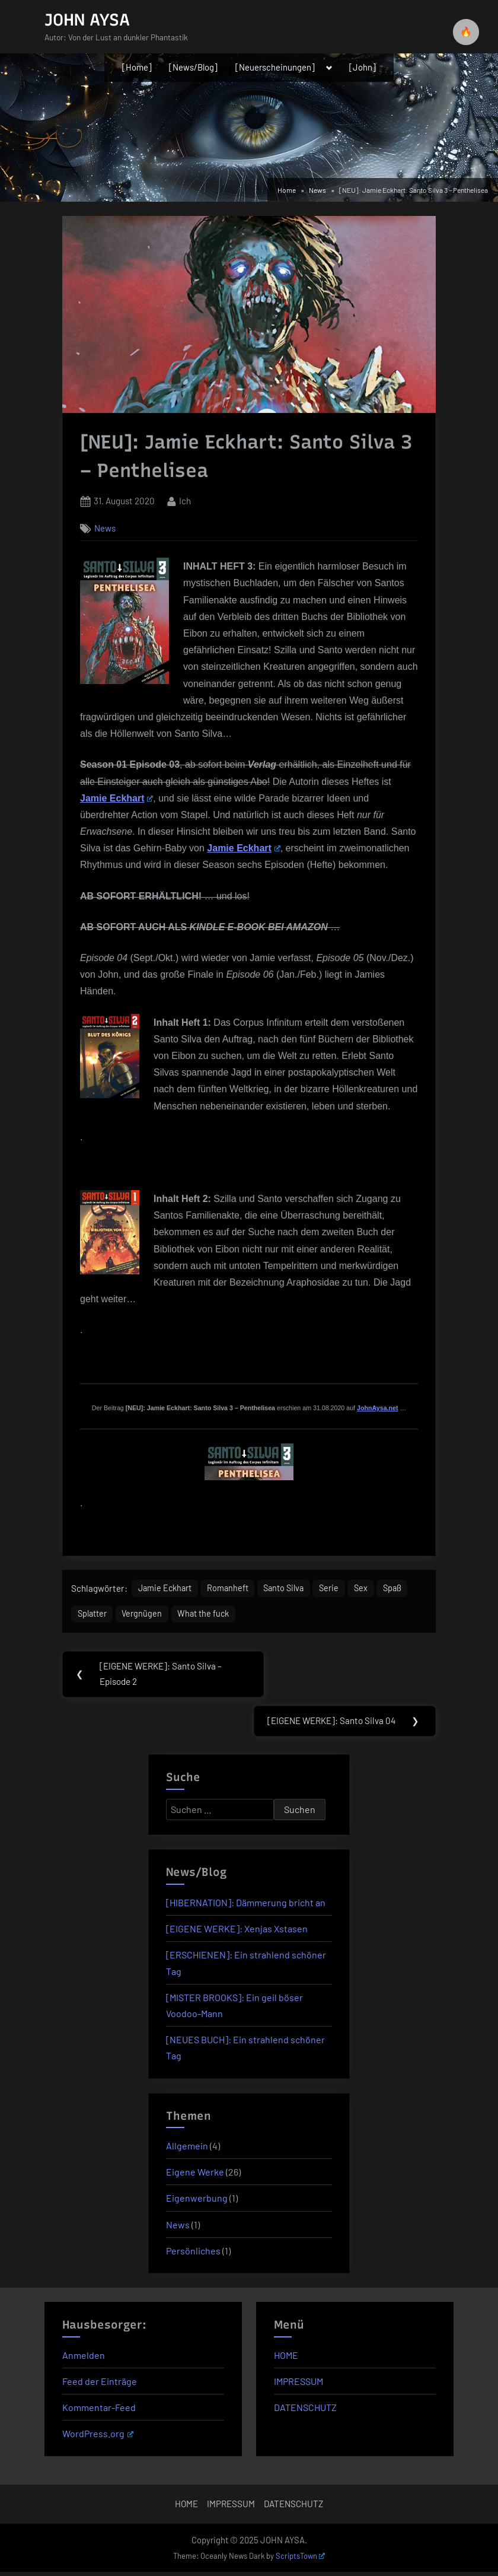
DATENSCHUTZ (305, 2411)
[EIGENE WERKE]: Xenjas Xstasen (237, 1933)
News (105, 528)
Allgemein (187, 2150)
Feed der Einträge (99, 2385)
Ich (185, 500)
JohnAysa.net (377, 1407)
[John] (362, 67)
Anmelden (83, 2359)
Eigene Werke (195, 2176)
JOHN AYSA (87, 19)
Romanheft (234, 1588)
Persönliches (193, 2254)
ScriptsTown (300, 2560)
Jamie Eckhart (116, 798)
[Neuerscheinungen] (275, 67)
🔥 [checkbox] (466, 32)
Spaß (87, 1616)
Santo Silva (295, 1588)
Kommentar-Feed (99, 2411)
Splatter (130, 1616)
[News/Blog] (193, 67)
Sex (376, 1588)
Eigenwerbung (197, 2202)
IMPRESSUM (298, 2385)
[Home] (137, 67)
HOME (286, 2359)
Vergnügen (183, 1616)
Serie (343, 1588)
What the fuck (247, 1616)
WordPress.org (97, 2438)
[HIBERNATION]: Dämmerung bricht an (245, 1907)
